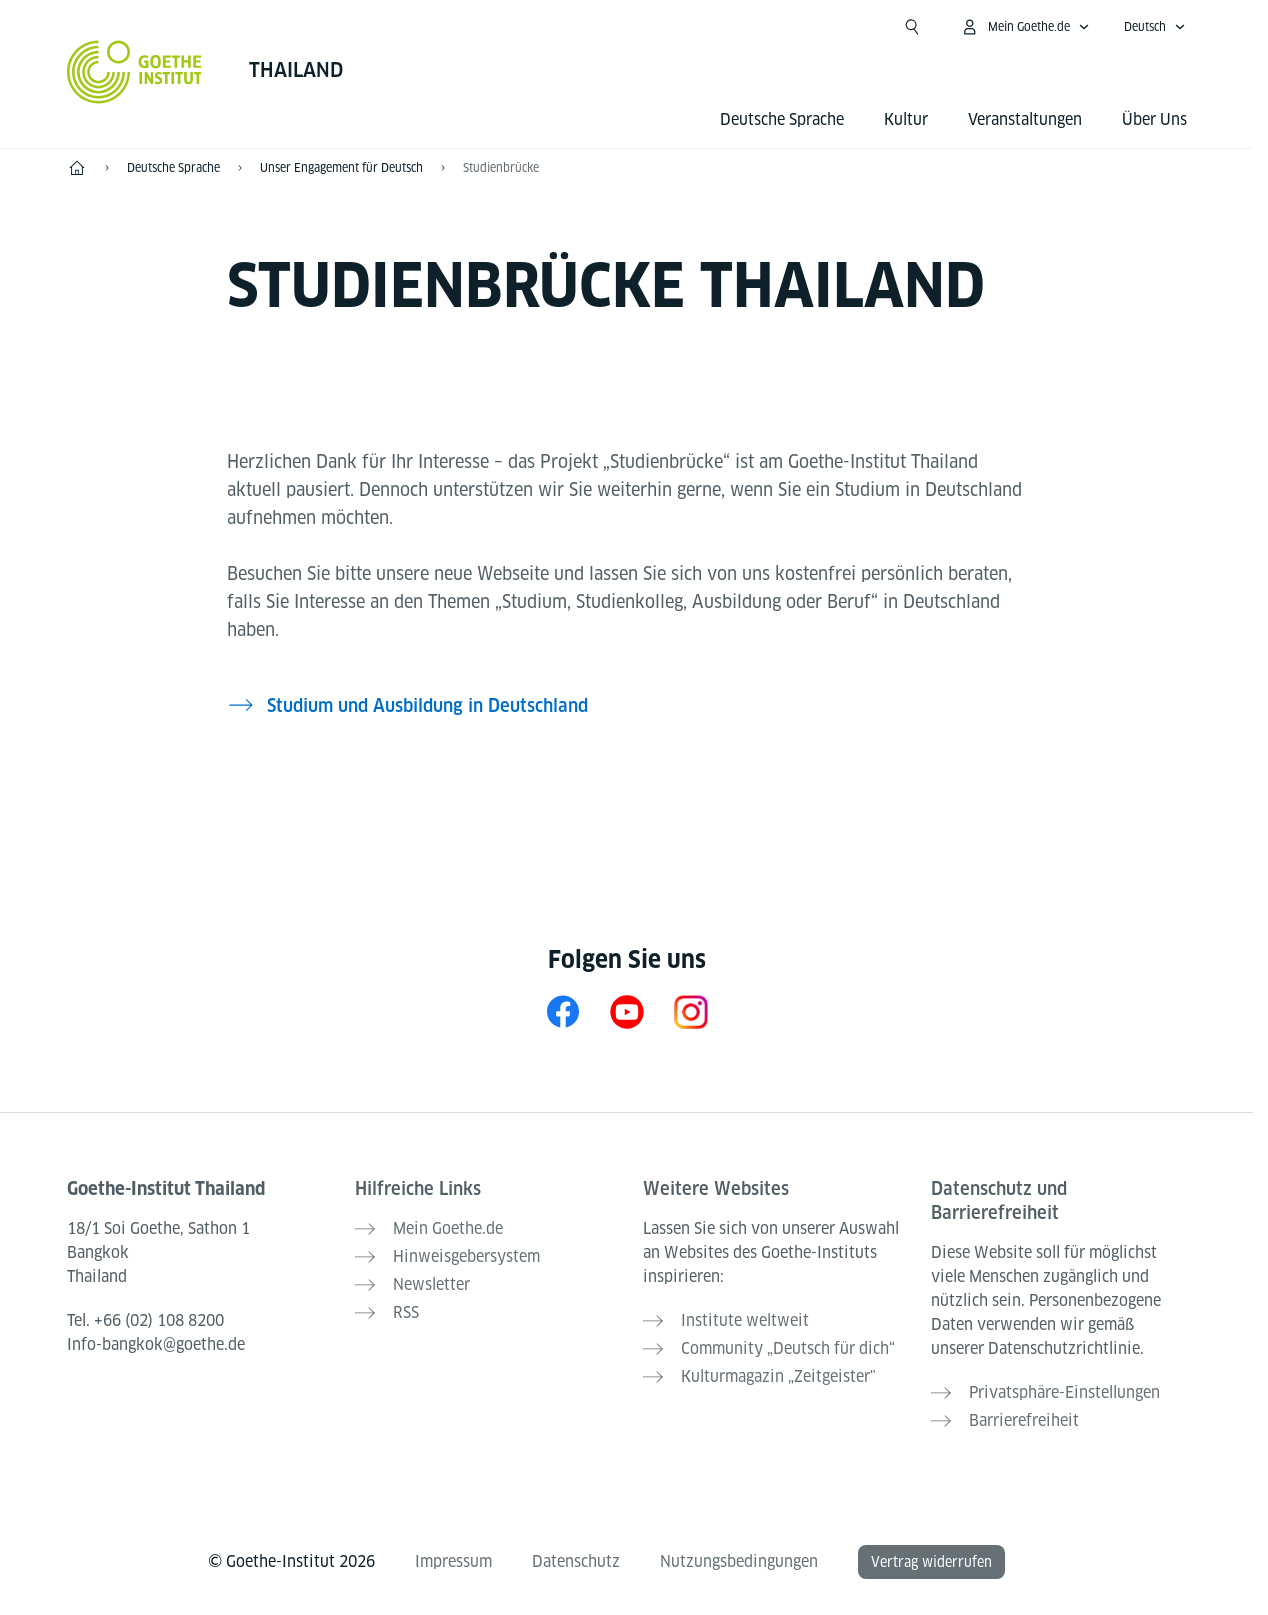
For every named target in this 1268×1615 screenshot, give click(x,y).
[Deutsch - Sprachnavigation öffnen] (1155, 27)
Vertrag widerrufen (931, 1562)
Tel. (145, 1320)
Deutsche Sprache (782, 119)
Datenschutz (576, 1561)
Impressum (453, 1561)
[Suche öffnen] (912, 27)
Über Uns (1154, 119)
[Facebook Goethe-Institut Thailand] (563, 1011)
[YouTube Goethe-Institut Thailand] (627, 1011)
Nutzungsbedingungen (739, 1561)
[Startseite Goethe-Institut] (134, 72)
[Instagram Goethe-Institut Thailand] (691, 1011)
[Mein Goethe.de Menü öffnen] (1025, 27)
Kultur (906, 119)
